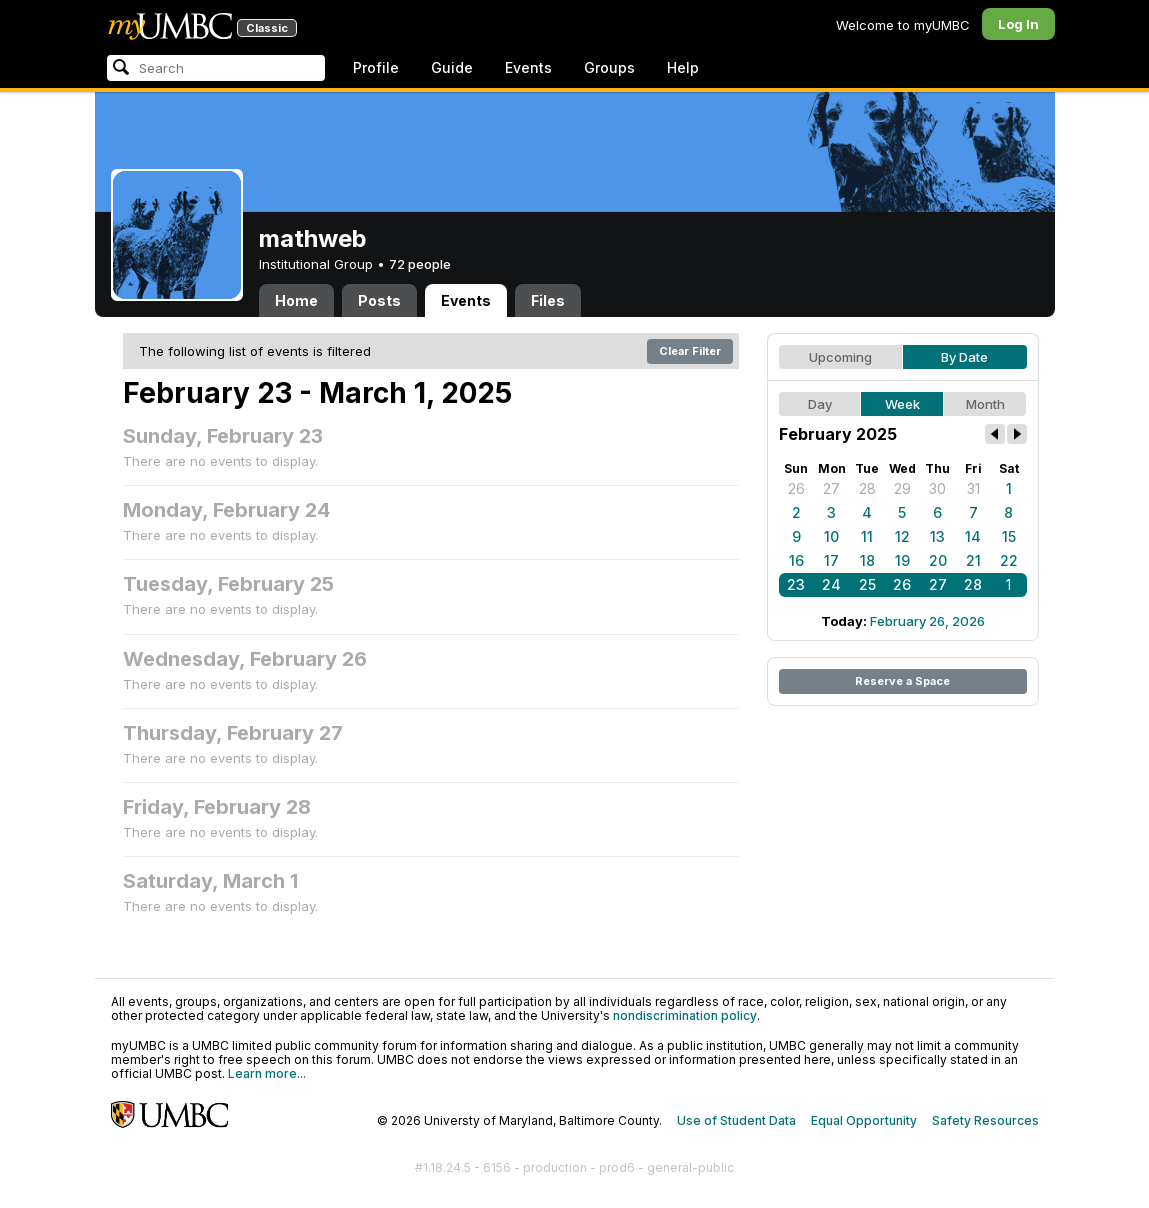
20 (938, 560)
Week (902, 404)
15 (1009, 536)
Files (548, 300)
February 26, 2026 (927, 621)
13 (937, 536)
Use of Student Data (736, 1120)
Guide (452, 67)
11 (867, 536)
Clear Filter (690, 351)
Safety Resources (985, 1120)
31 (973, 488)
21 (973, 560)
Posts (379, 300)
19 (902, 560)
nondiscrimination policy (685, 1015)
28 (867, 488)
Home (296, 300)
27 (831, 488)
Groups (609, 67)
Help (683, 67)
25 (867, 584)
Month (985, 404)
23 (796, 584)
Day (820, 404)
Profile (376, 67)
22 (1009, 560)
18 (867, 560)
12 (902, 536)
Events (528, 67)
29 (902, 488)
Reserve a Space (902, 681)
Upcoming (840, 357)
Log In (1018, 24)
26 (796, 488)
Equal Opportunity (864, 1120)
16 (796, 560)
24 (831, 584)
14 (973, 536)
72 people (420, 264)
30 (937, 488)
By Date (964, 357)
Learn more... (267, 1073)
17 (831, 560)
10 (831, 536)
